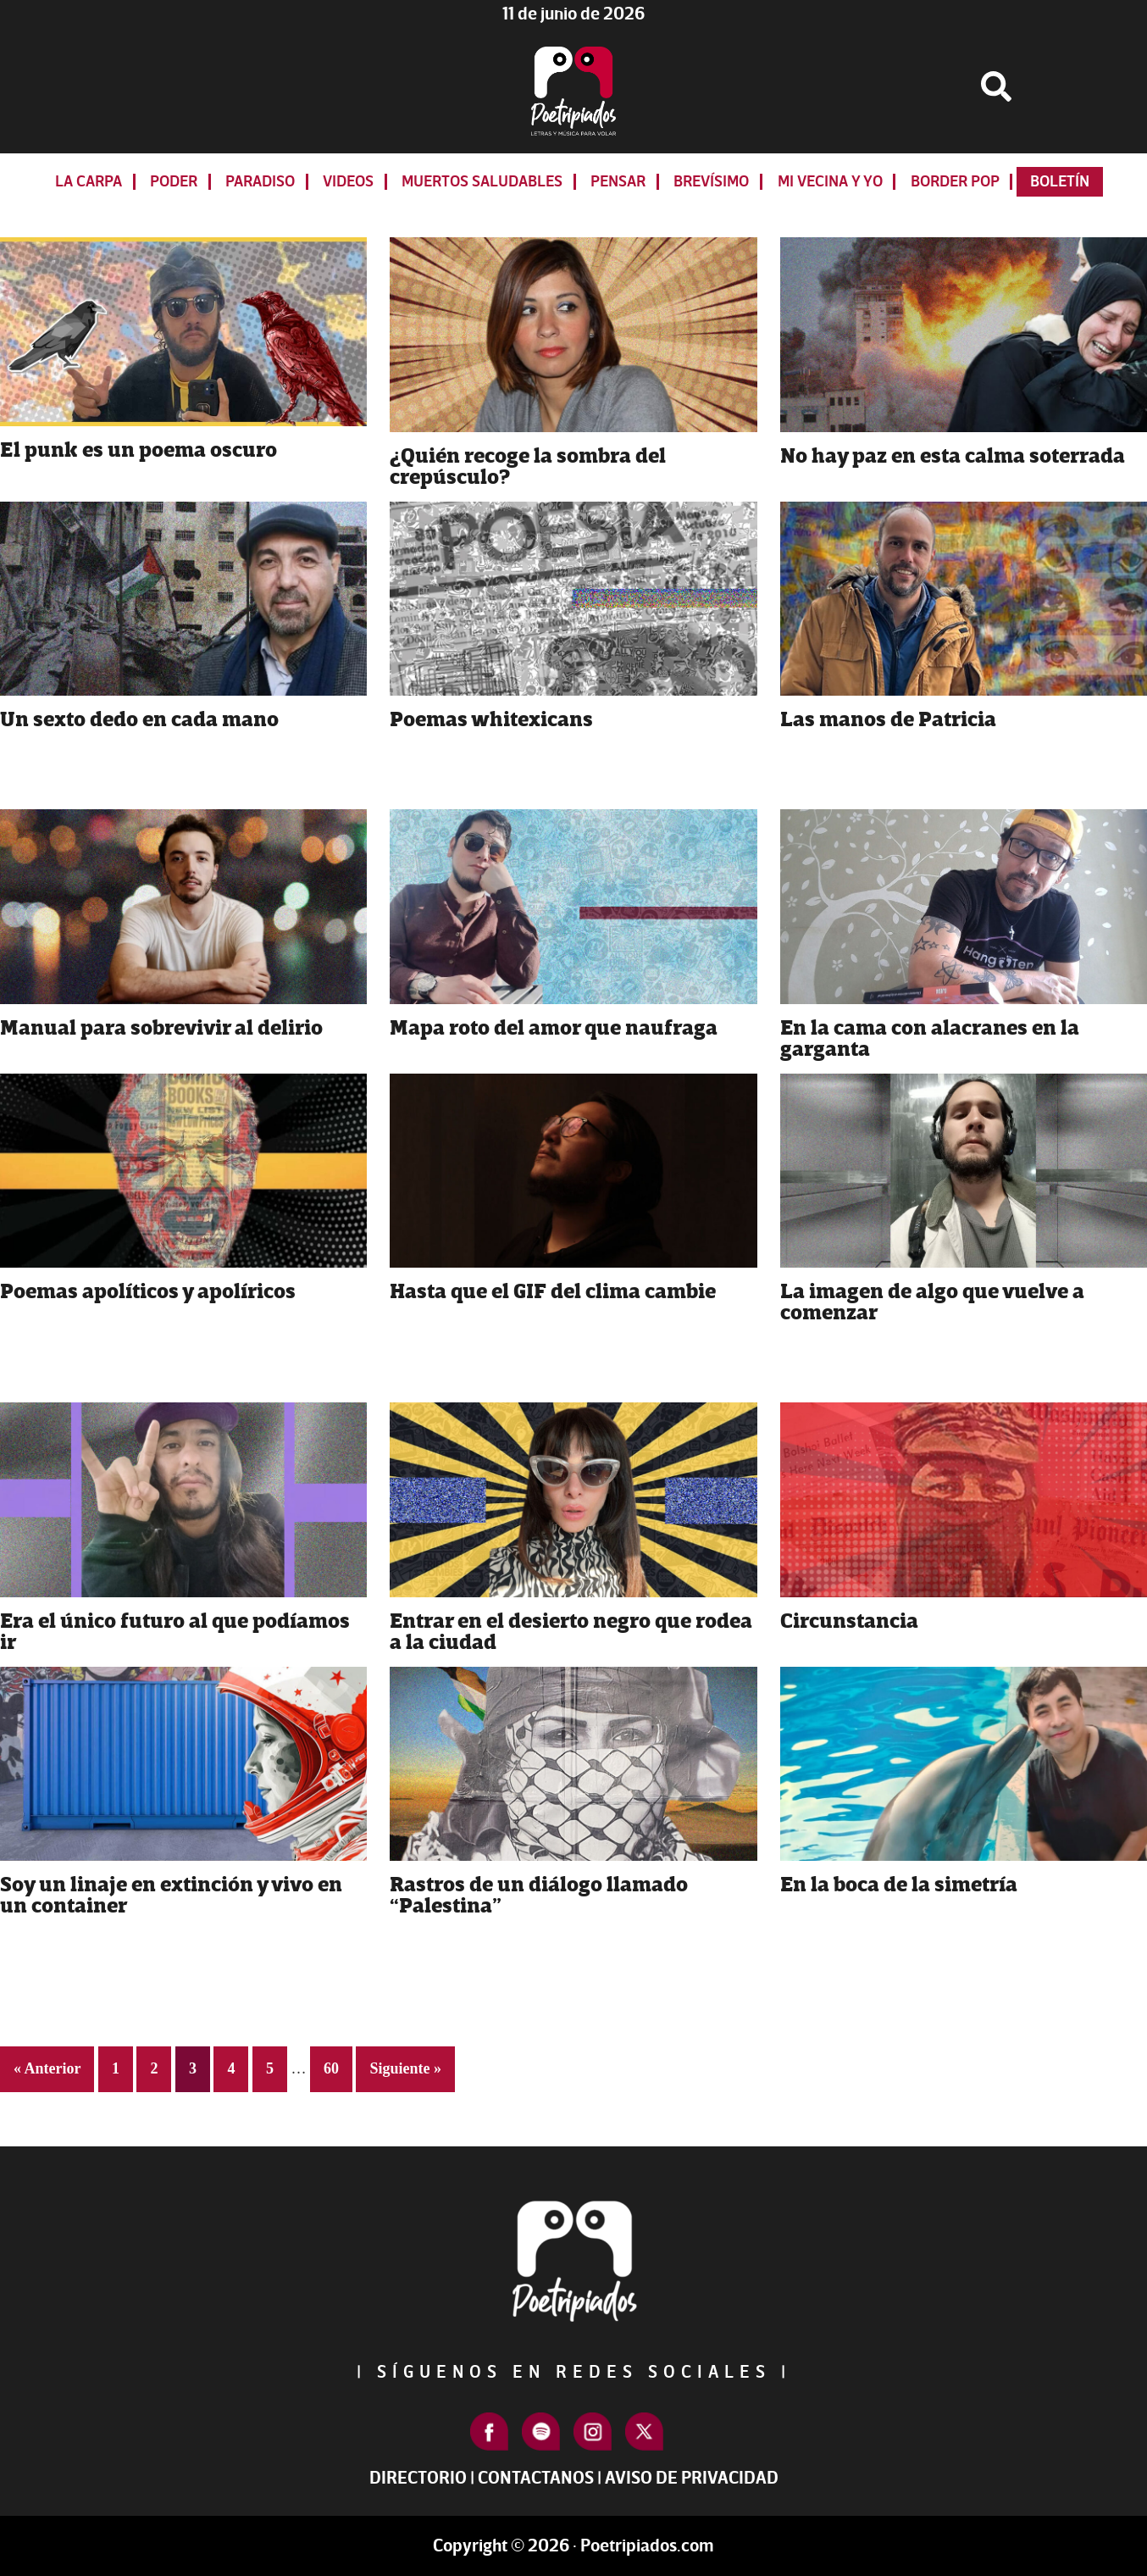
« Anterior (47, 2068)
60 (337, 2066)
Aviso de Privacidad (692, 2478)
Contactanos (536, 2478)
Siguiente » (405, 2068)
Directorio (418, 2478)
